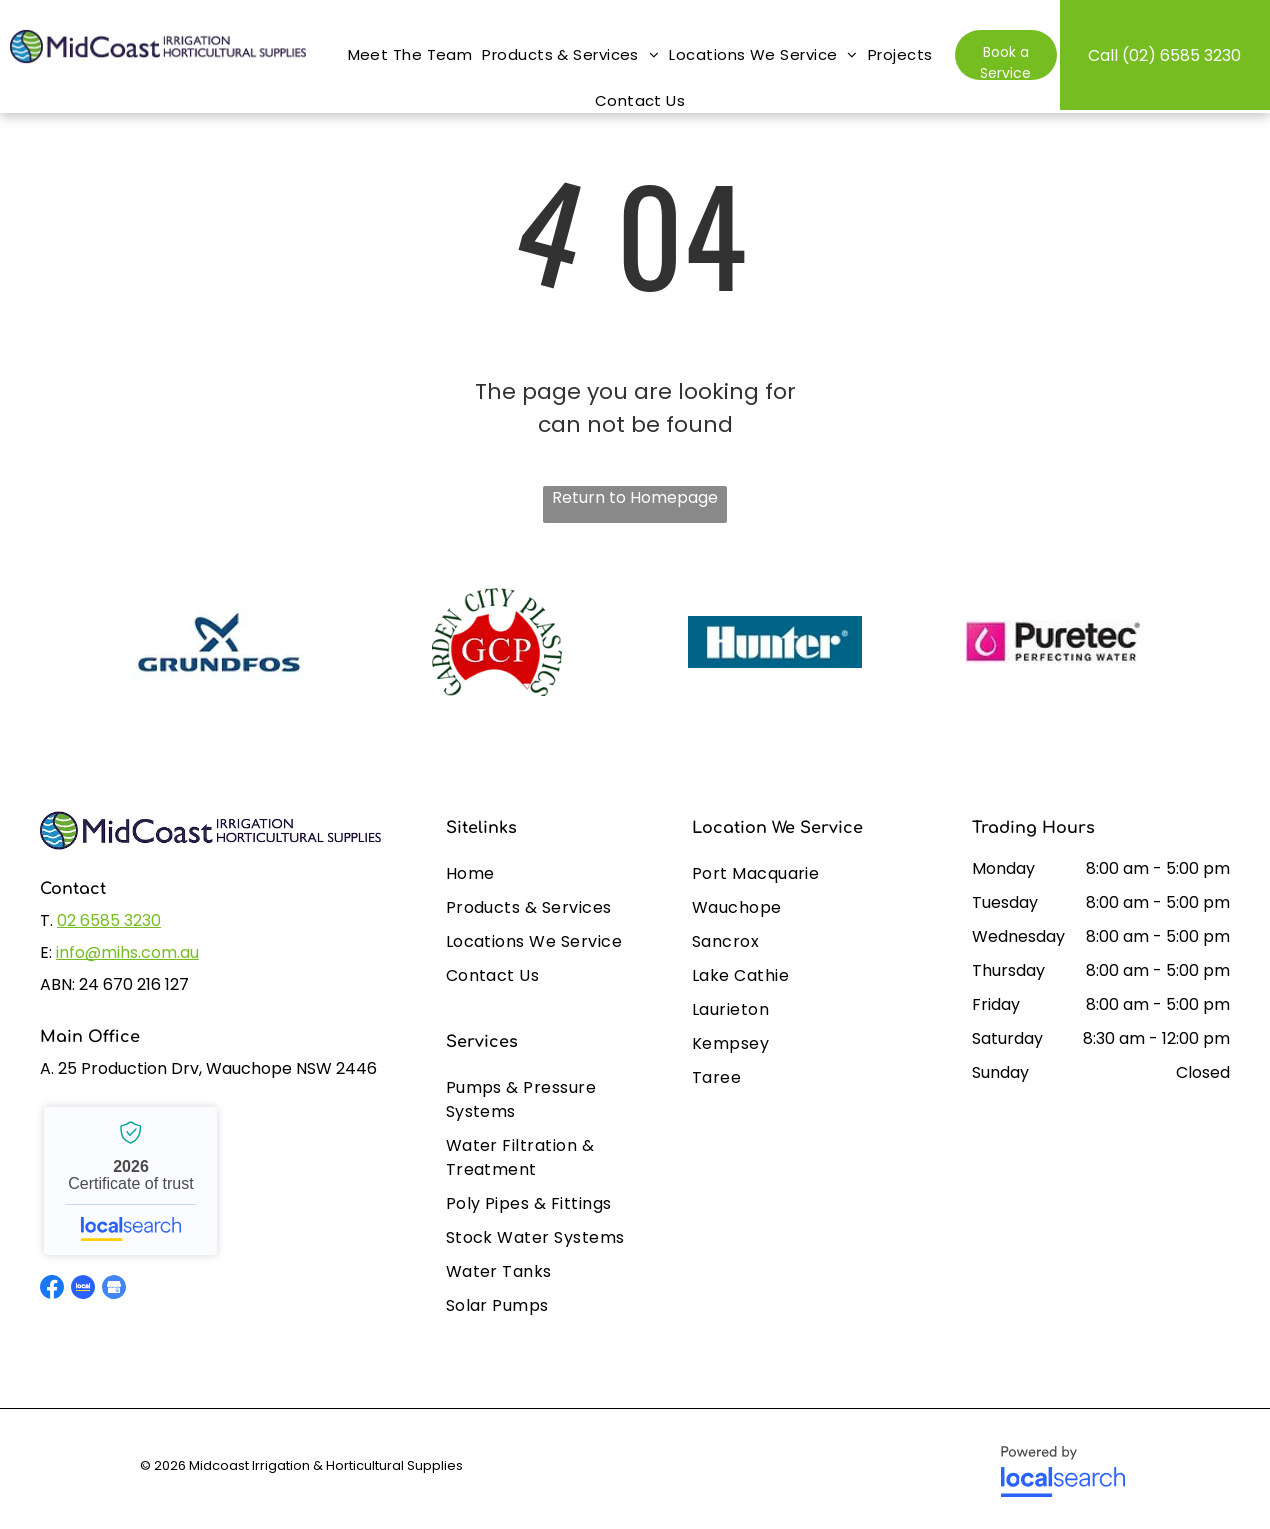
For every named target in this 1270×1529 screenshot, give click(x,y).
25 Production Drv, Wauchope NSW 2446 (217, 1068)
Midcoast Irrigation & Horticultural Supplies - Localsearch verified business (130, 1181)
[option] (219, 642)
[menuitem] (410, 45)
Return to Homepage (635, 497)
